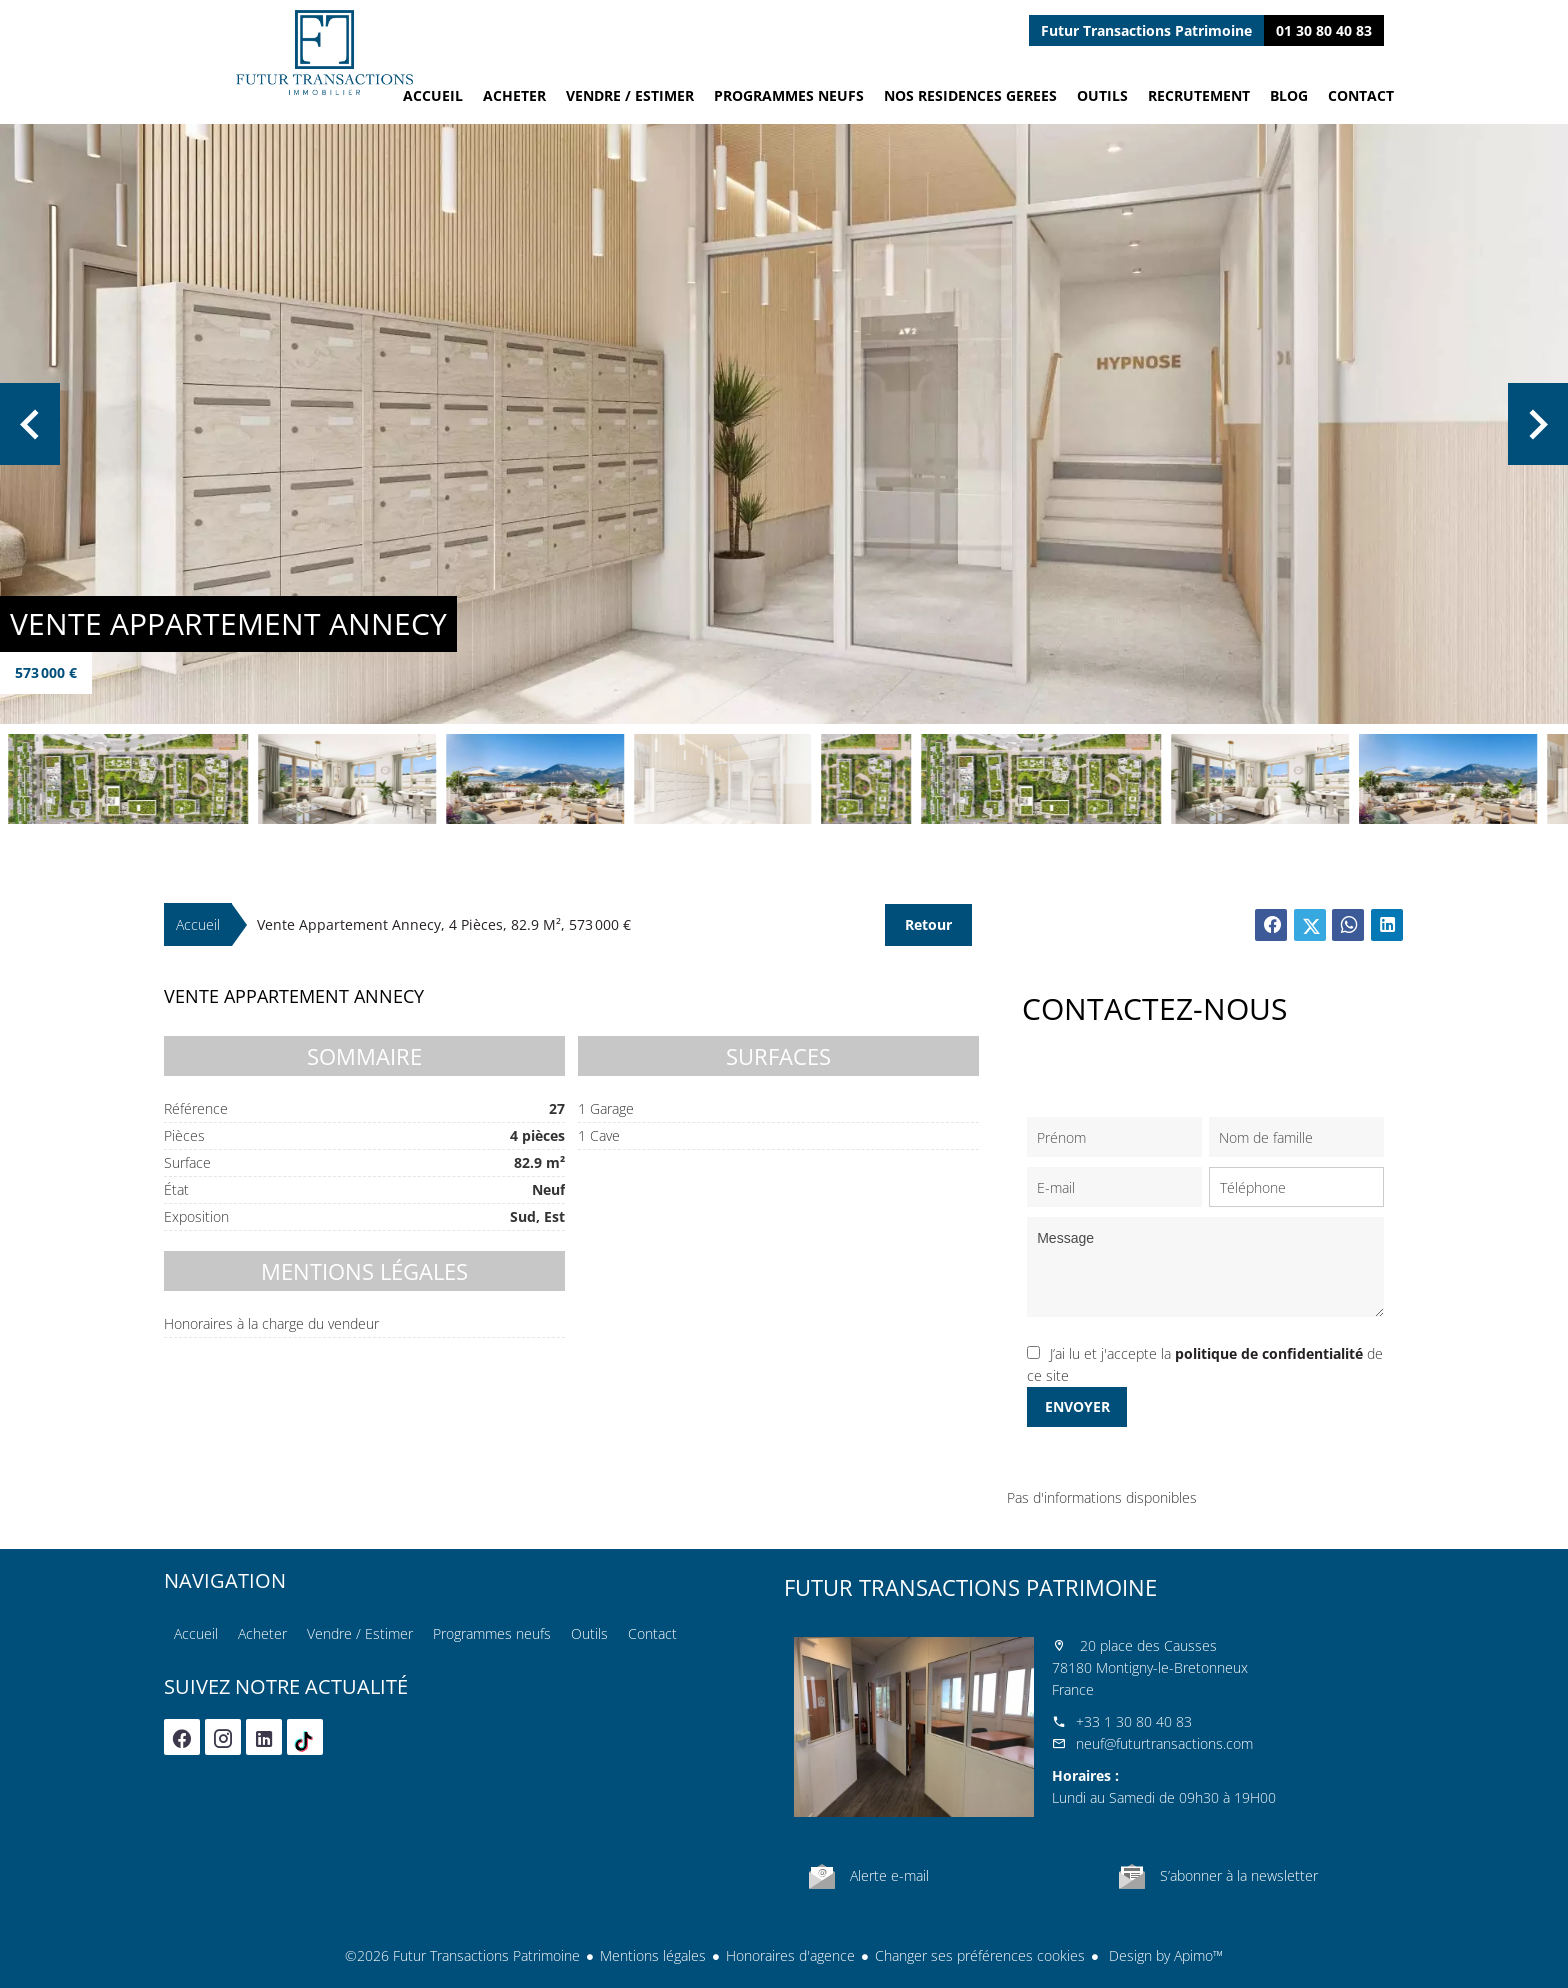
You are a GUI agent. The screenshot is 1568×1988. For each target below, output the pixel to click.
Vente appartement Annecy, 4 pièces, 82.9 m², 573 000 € (444, 924)
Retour (928, 924)
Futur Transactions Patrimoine (970, 1587)
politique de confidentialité (1269, 1353)
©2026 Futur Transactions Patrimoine (462, 1955)
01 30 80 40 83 (1324, 30)
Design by (1164, 1955)
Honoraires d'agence (790, 1955)
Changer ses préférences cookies (980, 1955)
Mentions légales (653, 1955)
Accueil (324, 52)
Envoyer (1077, 1406)
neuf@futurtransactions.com (1164, 1743)
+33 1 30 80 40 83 (1134, 1721)
